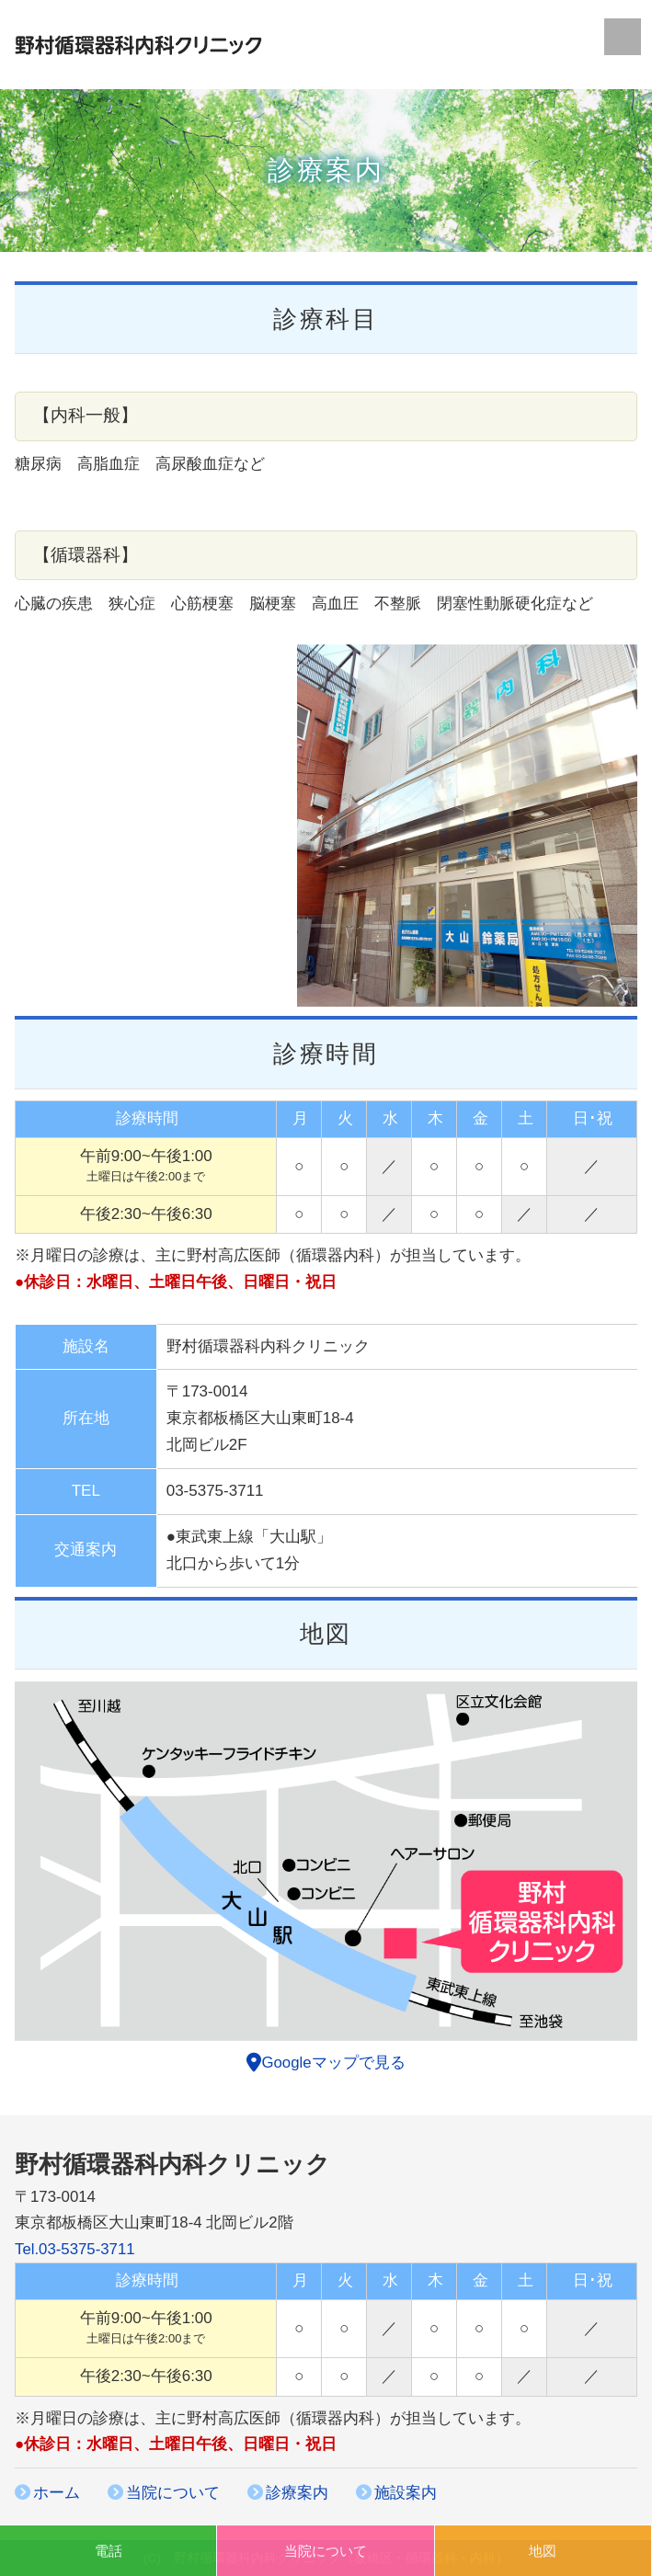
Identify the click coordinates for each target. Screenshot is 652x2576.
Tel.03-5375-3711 (75, 2249)
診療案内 (297, 2493)
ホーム (56, 2493)
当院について (173, 2493)
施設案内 (405, 2493)
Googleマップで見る (325, 2062)
